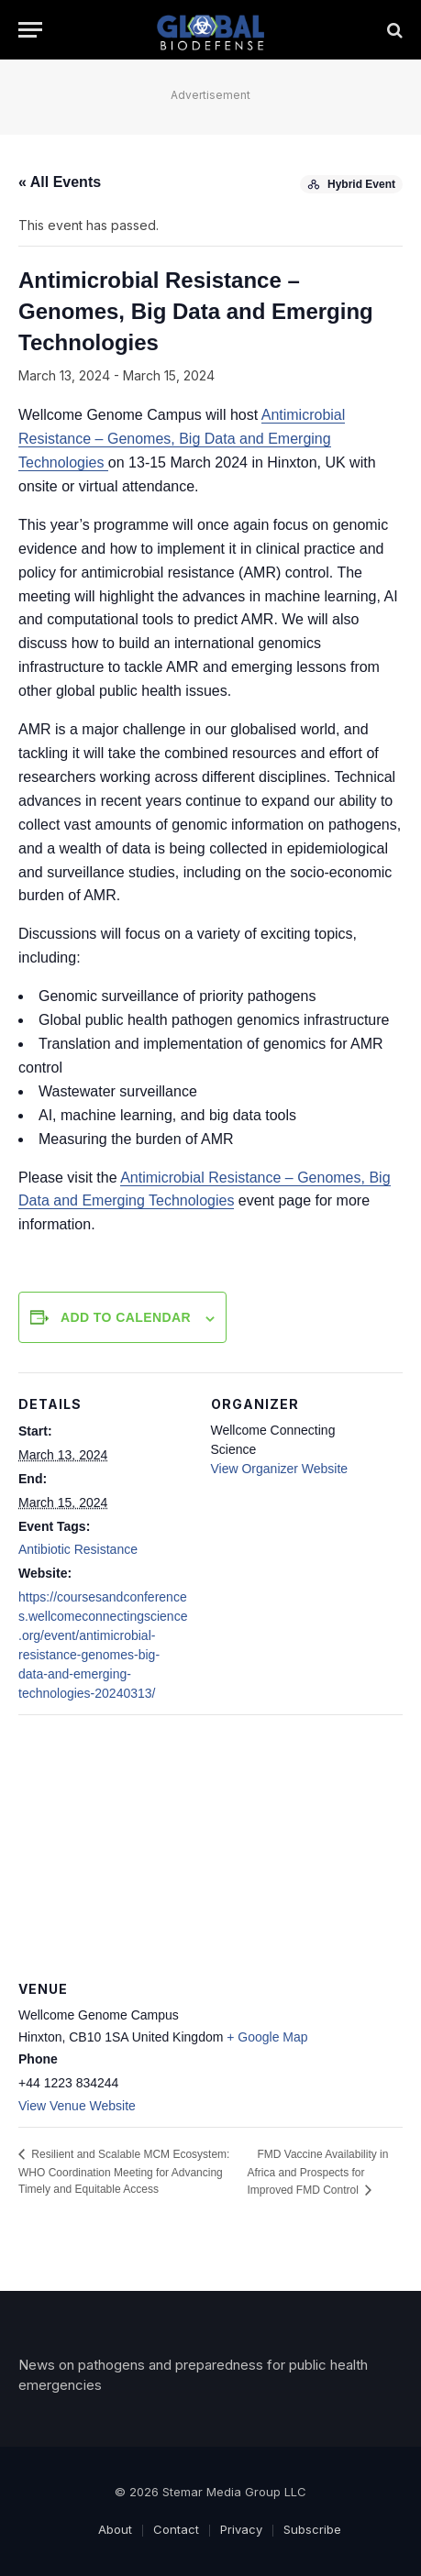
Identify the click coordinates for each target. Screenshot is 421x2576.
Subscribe (312, 2529)
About (115, 2529)
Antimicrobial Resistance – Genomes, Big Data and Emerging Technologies (181, 438)
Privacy (241, 2529)
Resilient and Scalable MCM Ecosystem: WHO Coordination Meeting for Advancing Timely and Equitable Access (123, 2172)
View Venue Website (77, 2105)
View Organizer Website (280, 1468)
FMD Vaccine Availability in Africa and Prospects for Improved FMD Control (317, 2172)
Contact (176, 2529)
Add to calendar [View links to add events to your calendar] (126, 1317)
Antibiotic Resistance (78, 1549)
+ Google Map (267, 2037)
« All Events (59, 182)
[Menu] (30, 29)
